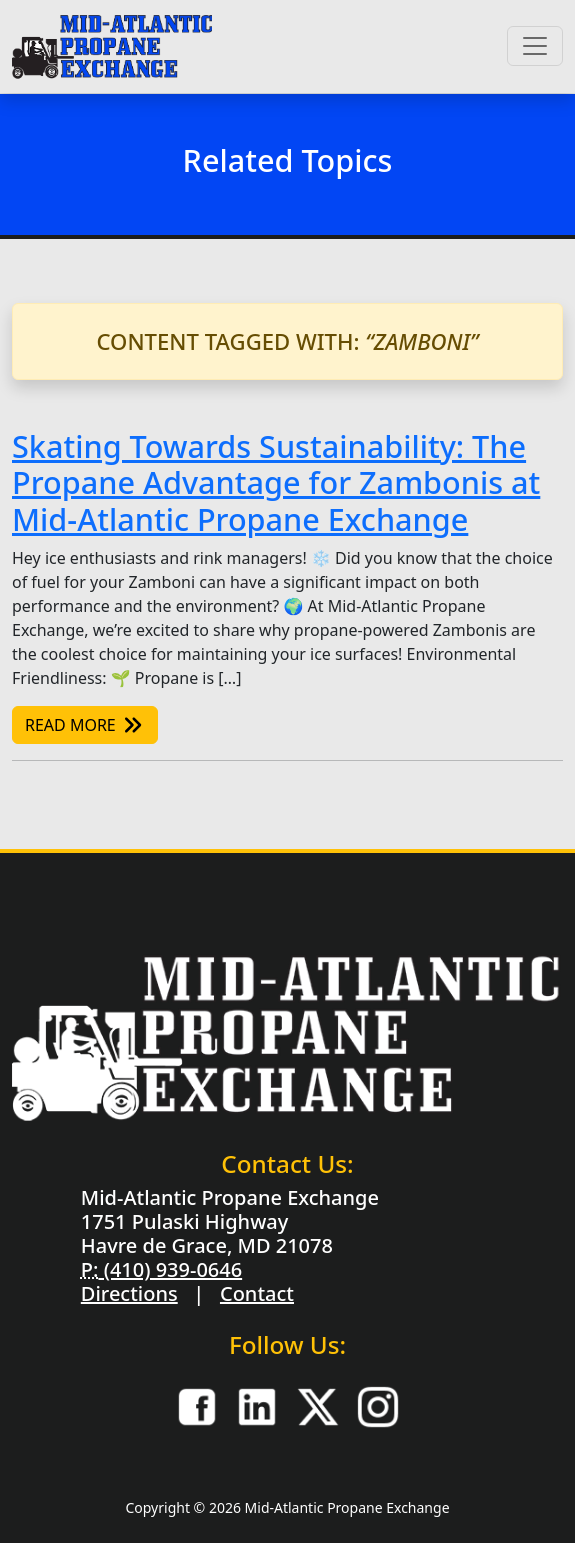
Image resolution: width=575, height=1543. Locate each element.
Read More (85, 725)
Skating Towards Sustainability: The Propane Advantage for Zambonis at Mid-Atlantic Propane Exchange (276, 483)
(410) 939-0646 (170, 1269)
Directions (129, 1293)
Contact (257, 1293)
